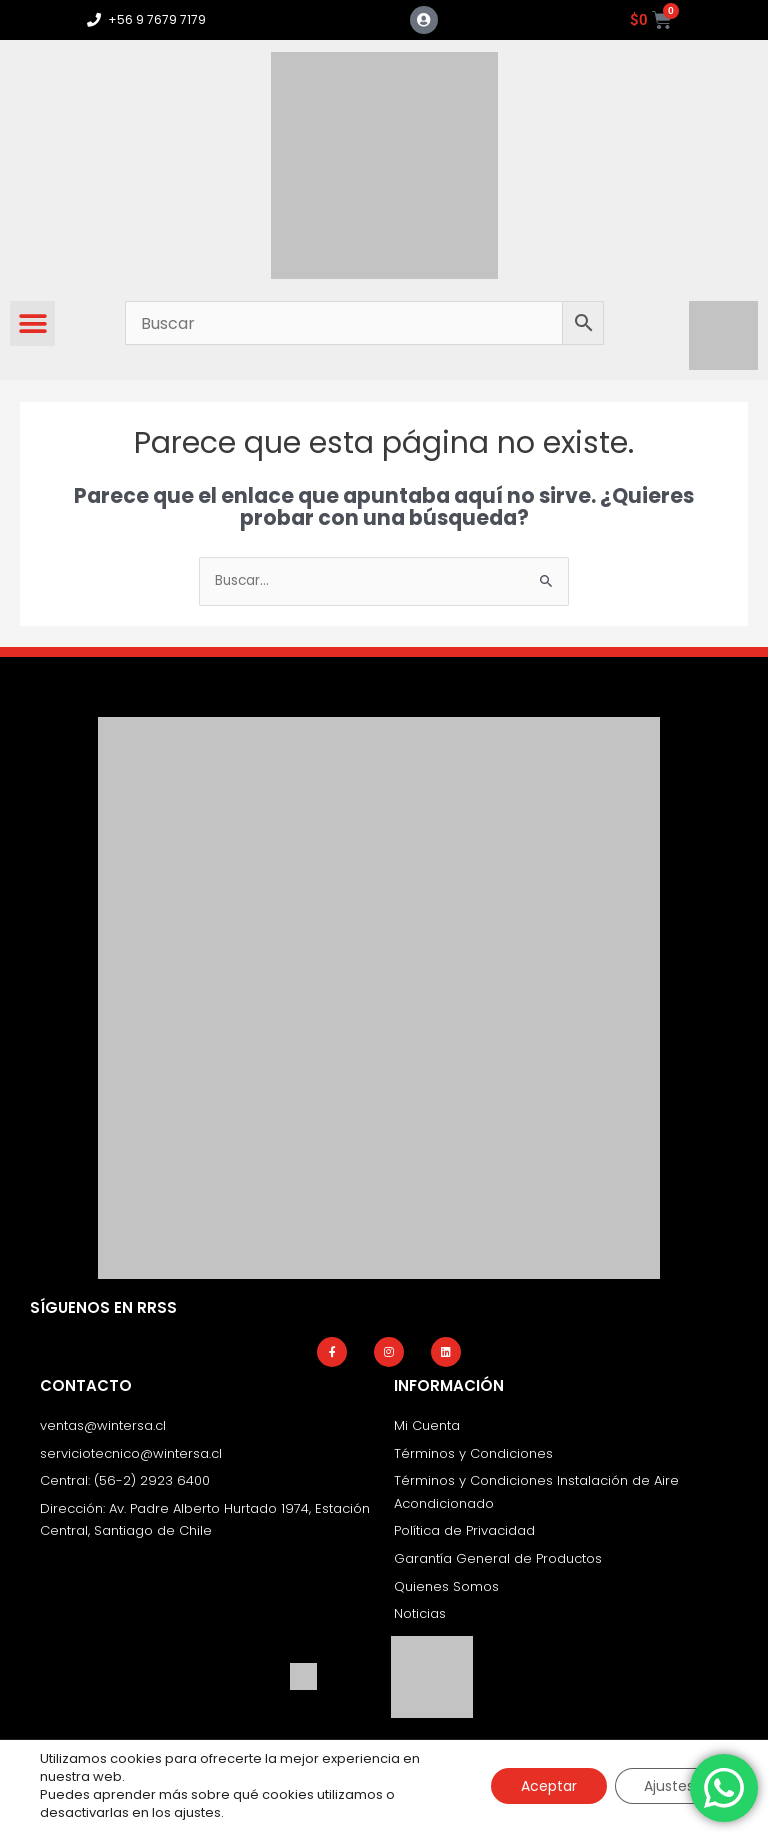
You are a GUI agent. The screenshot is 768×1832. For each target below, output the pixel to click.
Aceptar (548, 1786)
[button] (32, 323)
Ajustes (669, 1786)
